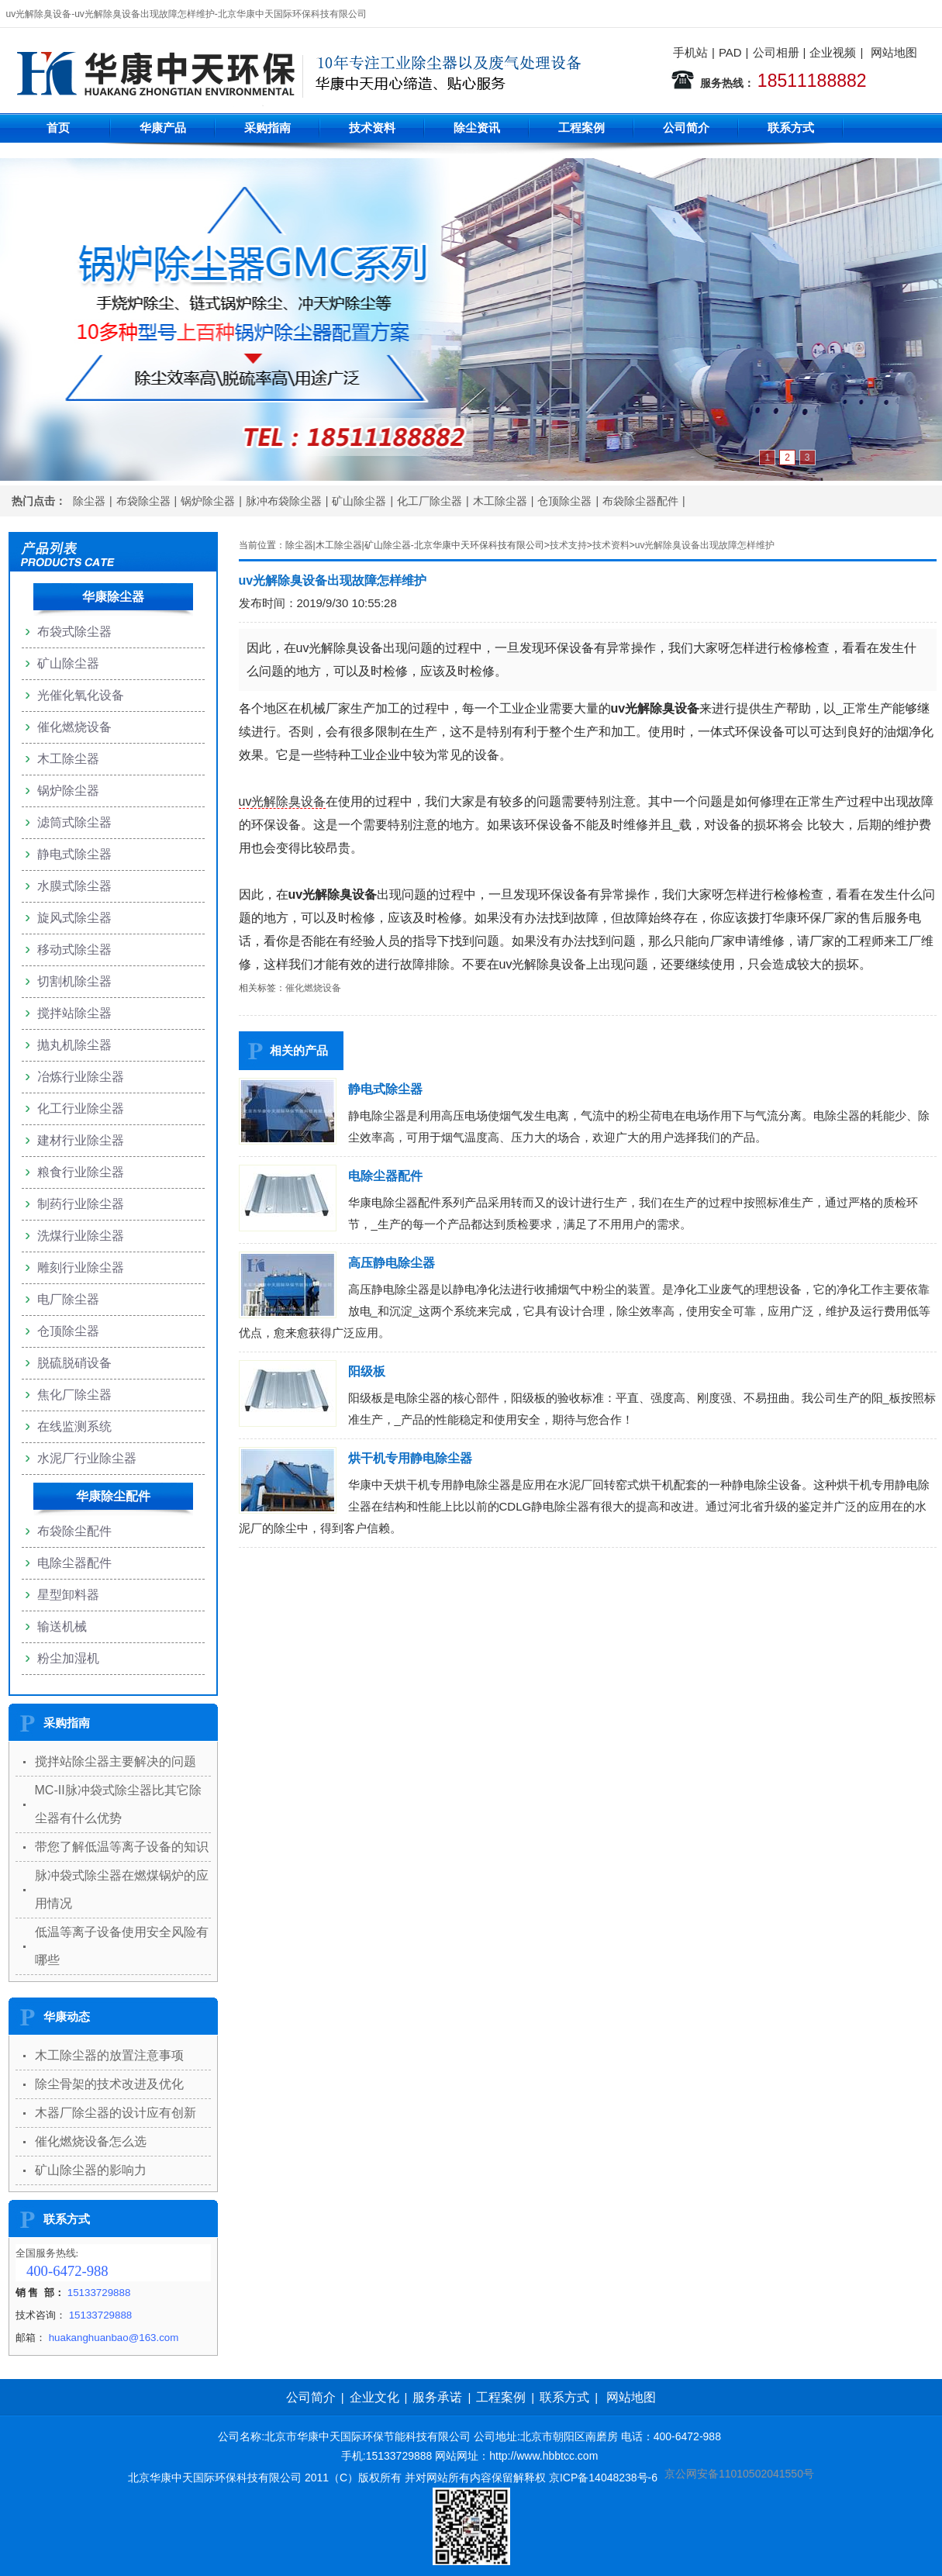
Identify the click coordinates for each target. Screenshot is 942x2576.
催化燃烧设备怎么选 (91, 2141)
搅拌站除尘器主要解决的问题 (115, 1761)
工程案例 (581, 127)
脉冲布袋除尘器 (284, 501)
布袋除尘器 (143, 501)
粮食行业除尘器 (80, 1172)
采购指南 (267, 127)
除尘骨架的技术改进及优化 (109, 2084)
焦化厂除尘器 (74, 1394)
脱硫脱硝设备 (74, 1362)
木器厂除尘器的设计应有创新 (115, 2112)
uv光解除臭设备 (282, 801)
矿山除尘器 (359, 501)
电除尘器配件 (385, 1176)
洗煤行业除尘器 (80, 1235)
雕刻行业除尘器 (80, 1267)
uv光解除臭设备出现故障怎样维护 (705, 545)
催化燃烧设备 (313, 987)
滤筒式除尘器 (74, 822)
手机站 (690, 52)
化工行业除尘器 (80, 1108)
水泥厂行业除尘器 (86, 1458)
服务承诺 (437, 2397)
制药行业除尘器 (80, 1203)
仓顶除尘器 (564, 501)
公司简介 (686, 127)
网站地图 (894, 52)
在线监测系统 (74, 1426)
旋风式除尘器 (74, 917)
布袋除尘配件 (74, 1531)
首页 (58, 127)
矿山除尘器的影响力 (91, 2170)
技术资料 (372, 127)
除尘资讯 (477, 127)
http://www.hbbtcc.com (543, 2456)
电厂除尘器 (68, 1299)
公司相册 (776, 52)
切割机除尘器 (74, 981)
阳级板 (366, 1371)
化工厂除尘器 (429, 501)
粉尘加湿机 (68, 1658)
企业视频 (832, 52)
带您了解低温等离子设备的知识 (122, 1846)
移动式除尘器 (74, 949)
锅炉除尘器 (208, 501)
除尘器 (89, 501)
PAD (730, 52)
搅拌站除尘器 (74, 1013)
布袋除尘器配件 (640, 501)
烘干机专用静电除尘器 (410, 1458)
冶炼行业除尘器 (80, 1076)
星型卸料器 (68, 1594)
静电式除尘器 (385, 1089)
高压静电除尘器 (391, 1262)
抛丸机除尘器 (74, 1044)
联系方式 (791, 127)
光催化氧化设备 (80, 695)
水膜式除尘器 (74, 886)
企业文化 (374, 2397)
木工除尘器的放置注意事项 (109, 2055)
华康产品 (163, 127)
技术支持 (568, 545)
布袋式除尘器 (74, 631)
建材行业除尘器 (80, 1140)
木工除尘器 (500, 501)
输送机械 (62, 1626)
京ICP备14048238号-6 (603, 2477)
